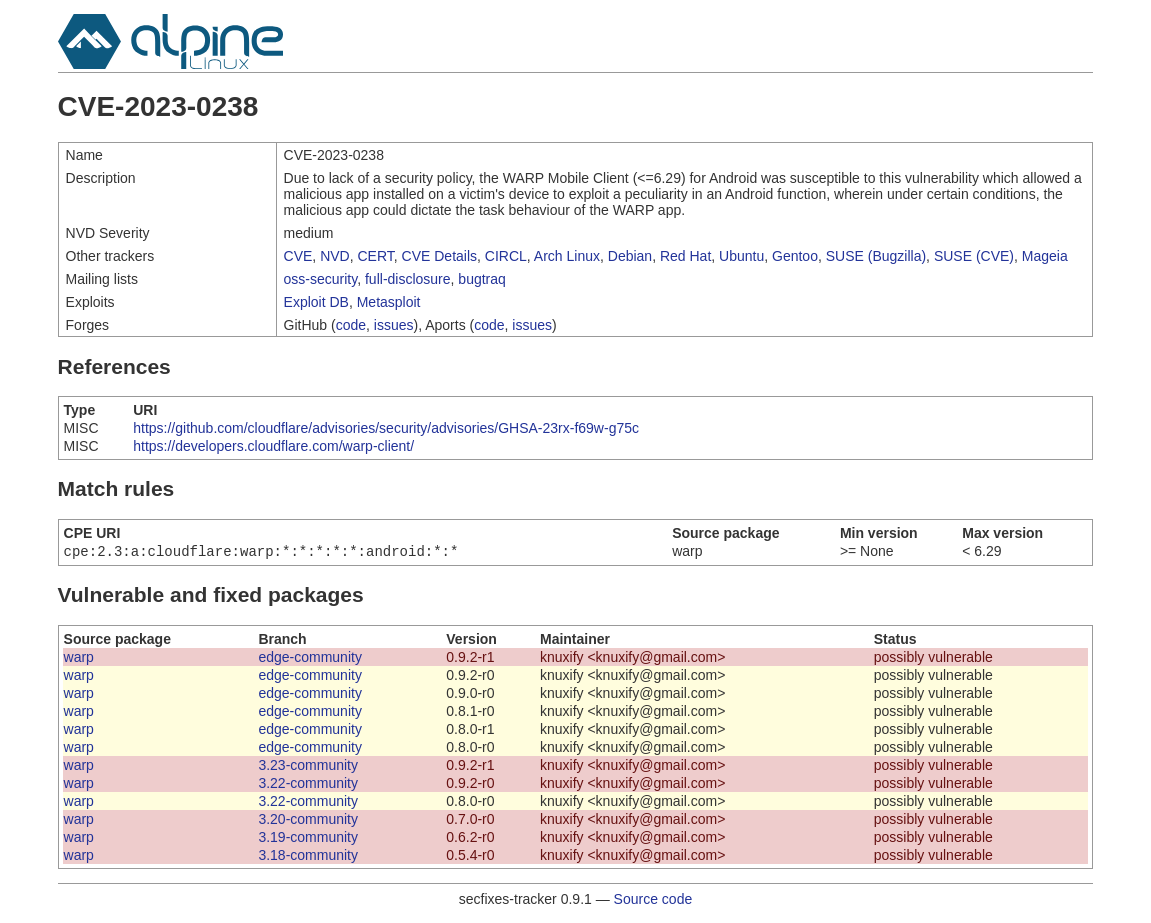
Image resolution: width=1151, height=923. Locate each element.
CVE (298, 256)
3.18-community (308, 857)
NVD (335, 256)
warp (79, 659)
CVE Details (439, 256)
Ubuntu (741, 256)
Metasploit (389, 302)
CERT (375, 256)
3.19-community (308, 839)
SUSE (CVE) (974, 256)
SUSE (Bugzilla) (876, 256)
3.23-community (308, 767)
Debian (630, 256)
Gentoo (795, 256)
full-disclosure (408, 279)
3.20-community (308, 821)
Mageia (1045, 256)
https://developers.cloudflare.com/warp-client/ (273, 446)
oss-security (321, 279)
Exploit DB (316, 302)
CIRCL (506, 256)
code (351, 325)
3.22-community (308, 785)
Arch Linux (567, 256)
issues (394, 325)
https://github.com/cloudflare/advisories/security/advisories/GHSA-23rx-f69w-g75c (386, 428)
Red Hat (685, 256)
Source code (653, 901)
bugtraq (481, 279)
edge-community (310, 659)
